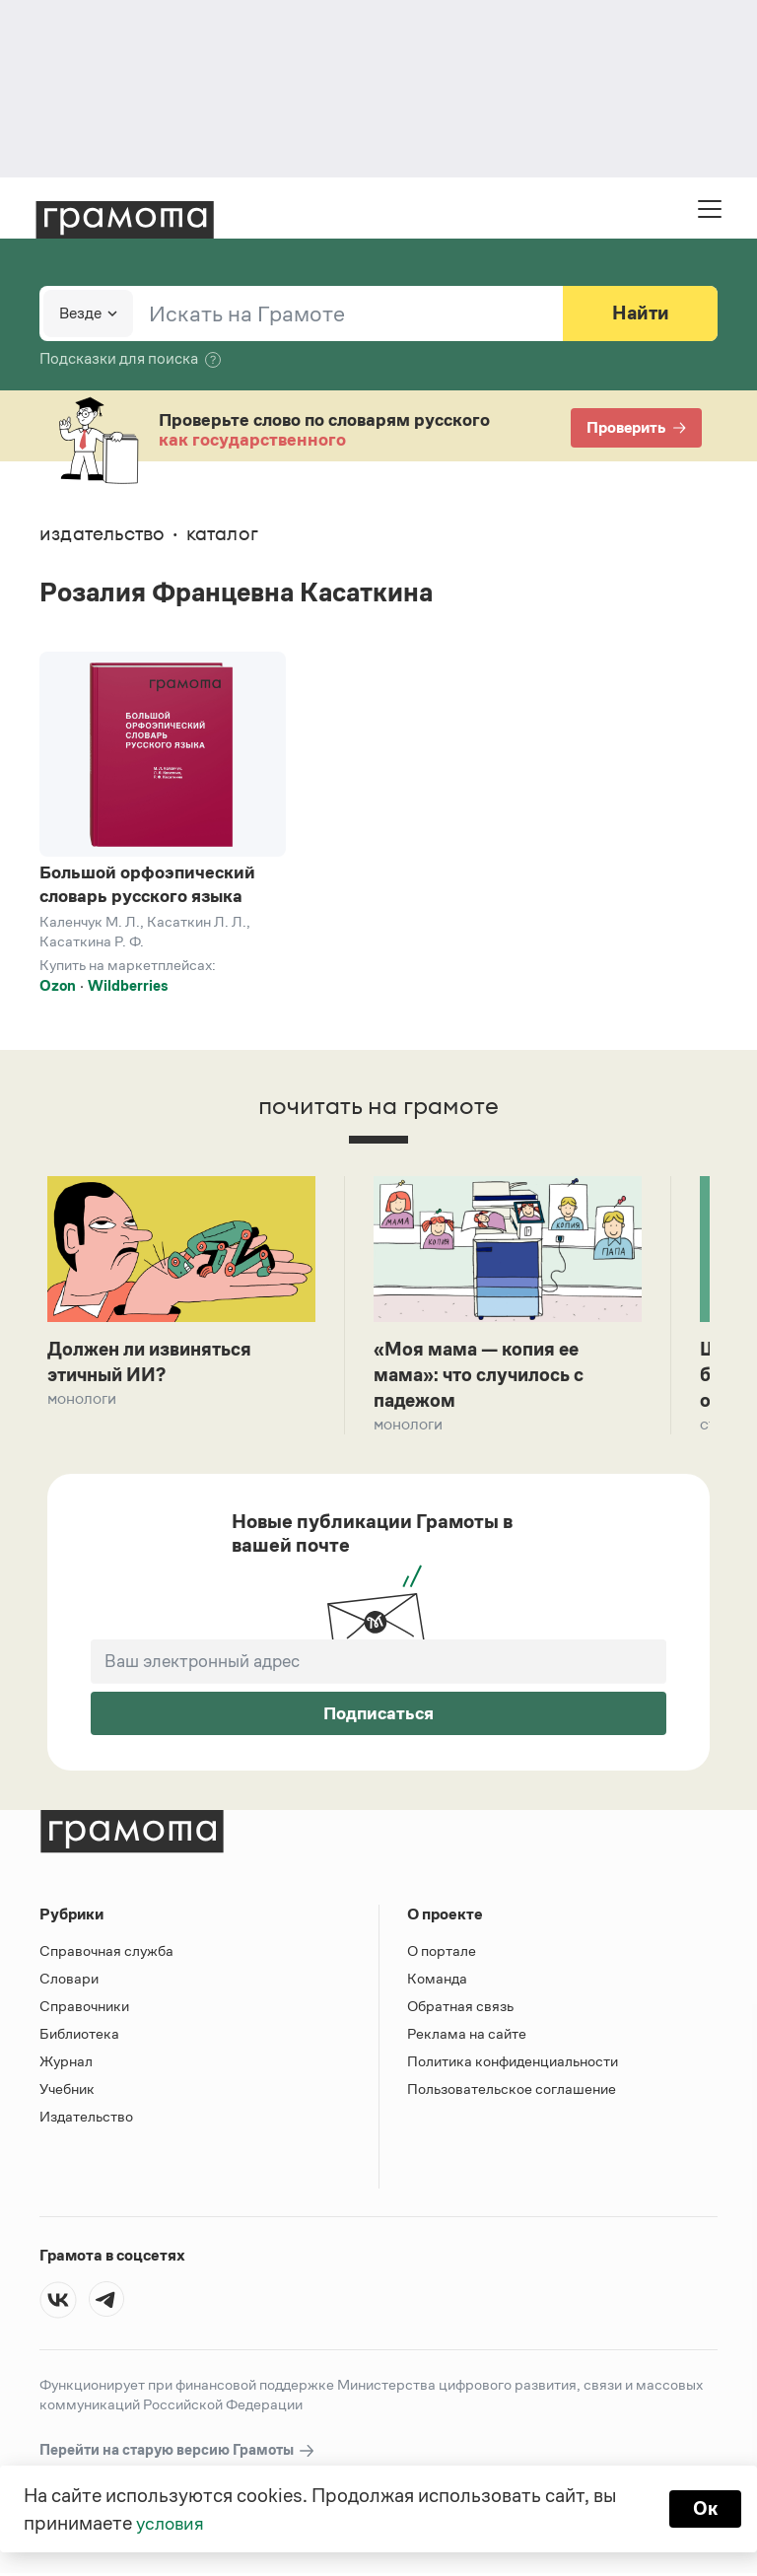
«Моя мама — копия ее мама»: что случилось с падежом (484, 1376)
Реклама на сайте (466, 2036)
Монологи (81, 1400)
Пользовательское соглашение (511, 2091)
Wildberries (128, 985)
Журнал (66, 2063)
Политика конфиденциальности (512, 2063)
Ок (704, 2509)
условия (172, 2523)
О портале (441, 1953)
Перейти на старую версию (177, 2453)
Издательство (86, 2119)
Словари (69, 1981)
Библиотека (79, 2036)
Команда (437, 1981)
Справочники (84, 2008)
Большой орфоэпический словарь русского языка (147, 884)
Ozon (57, 985)
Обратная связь (460, 2008)
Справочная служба (106, 1953)
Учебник (67, 2091)
